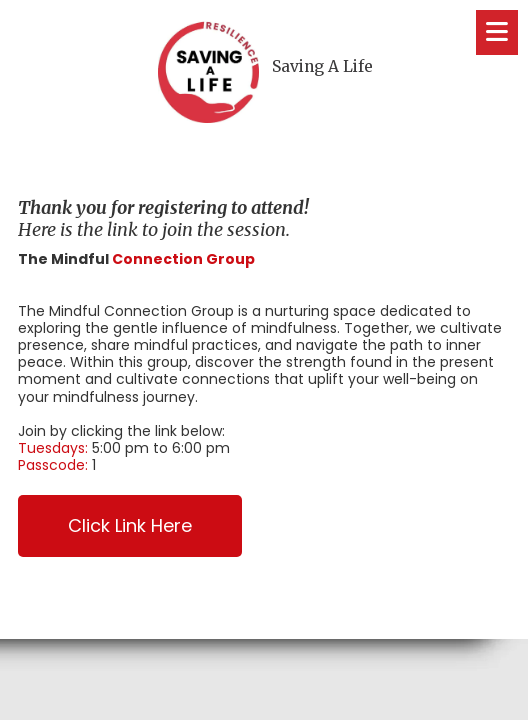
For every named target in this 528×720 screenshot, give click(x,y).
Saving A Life (322, 66)
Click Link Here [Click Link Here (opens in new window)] (130, 525)
